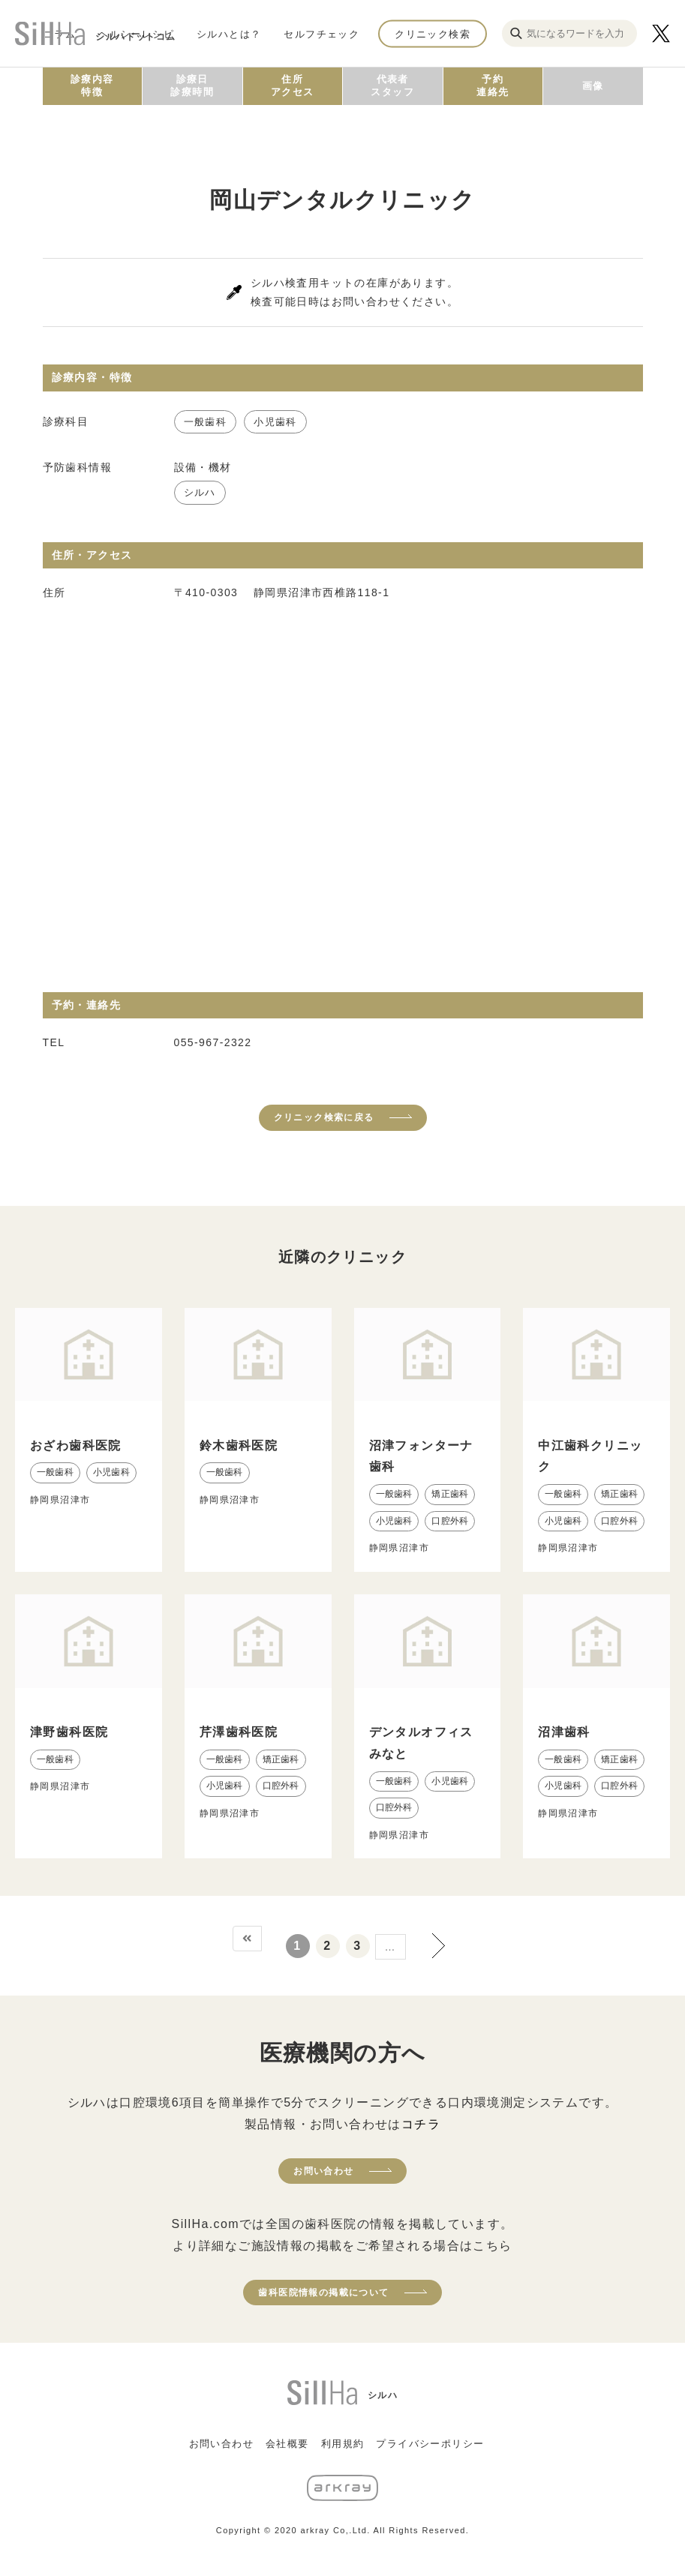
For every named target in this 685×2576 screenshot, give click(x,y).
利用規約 (343, 2443)
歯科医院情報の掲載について (323, 2292)
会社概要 (287, 2443)
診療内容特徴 (92, 85)
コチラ (420, 2124)
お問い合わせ (323, 2171)
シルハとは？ (229, 33)
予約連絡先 (492, 85)
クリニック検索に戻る (324, 1117)
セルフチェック (321, 33)
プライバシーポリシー (430, 2443)
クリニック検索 (432, 33)
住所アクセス (292, 85)
